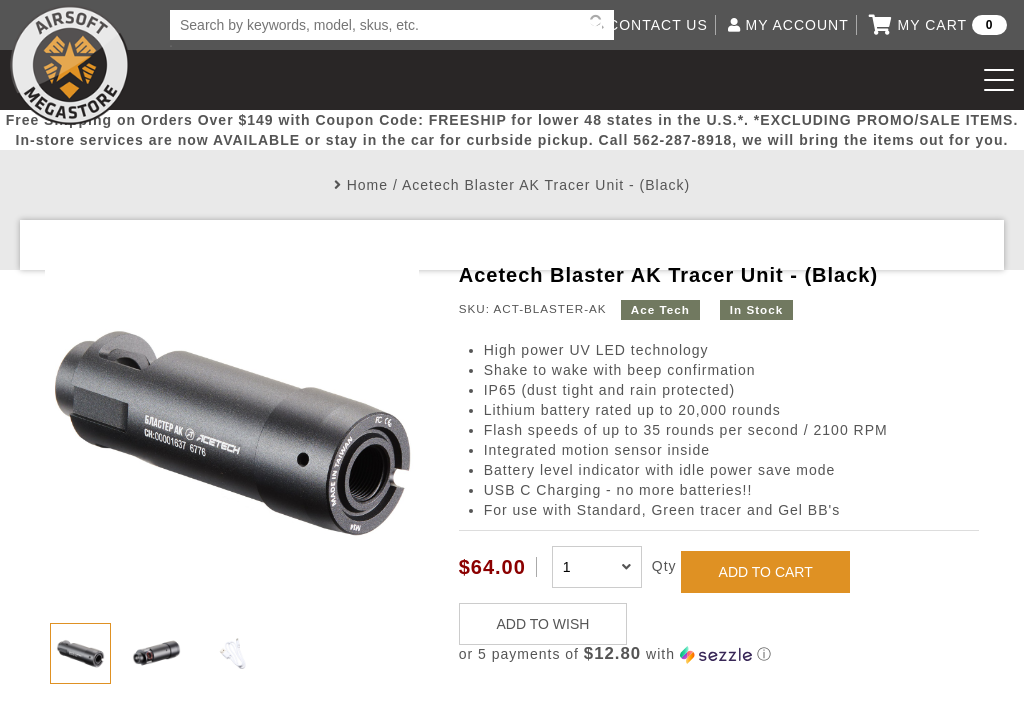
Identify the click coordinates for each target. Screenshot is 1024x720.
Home (367, 185)
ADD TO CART (766, 572)
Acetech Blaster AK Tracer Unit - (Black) (546, 185)
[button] (719, 654)
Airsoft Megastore (70, 65)
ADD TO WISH (543, 624)
